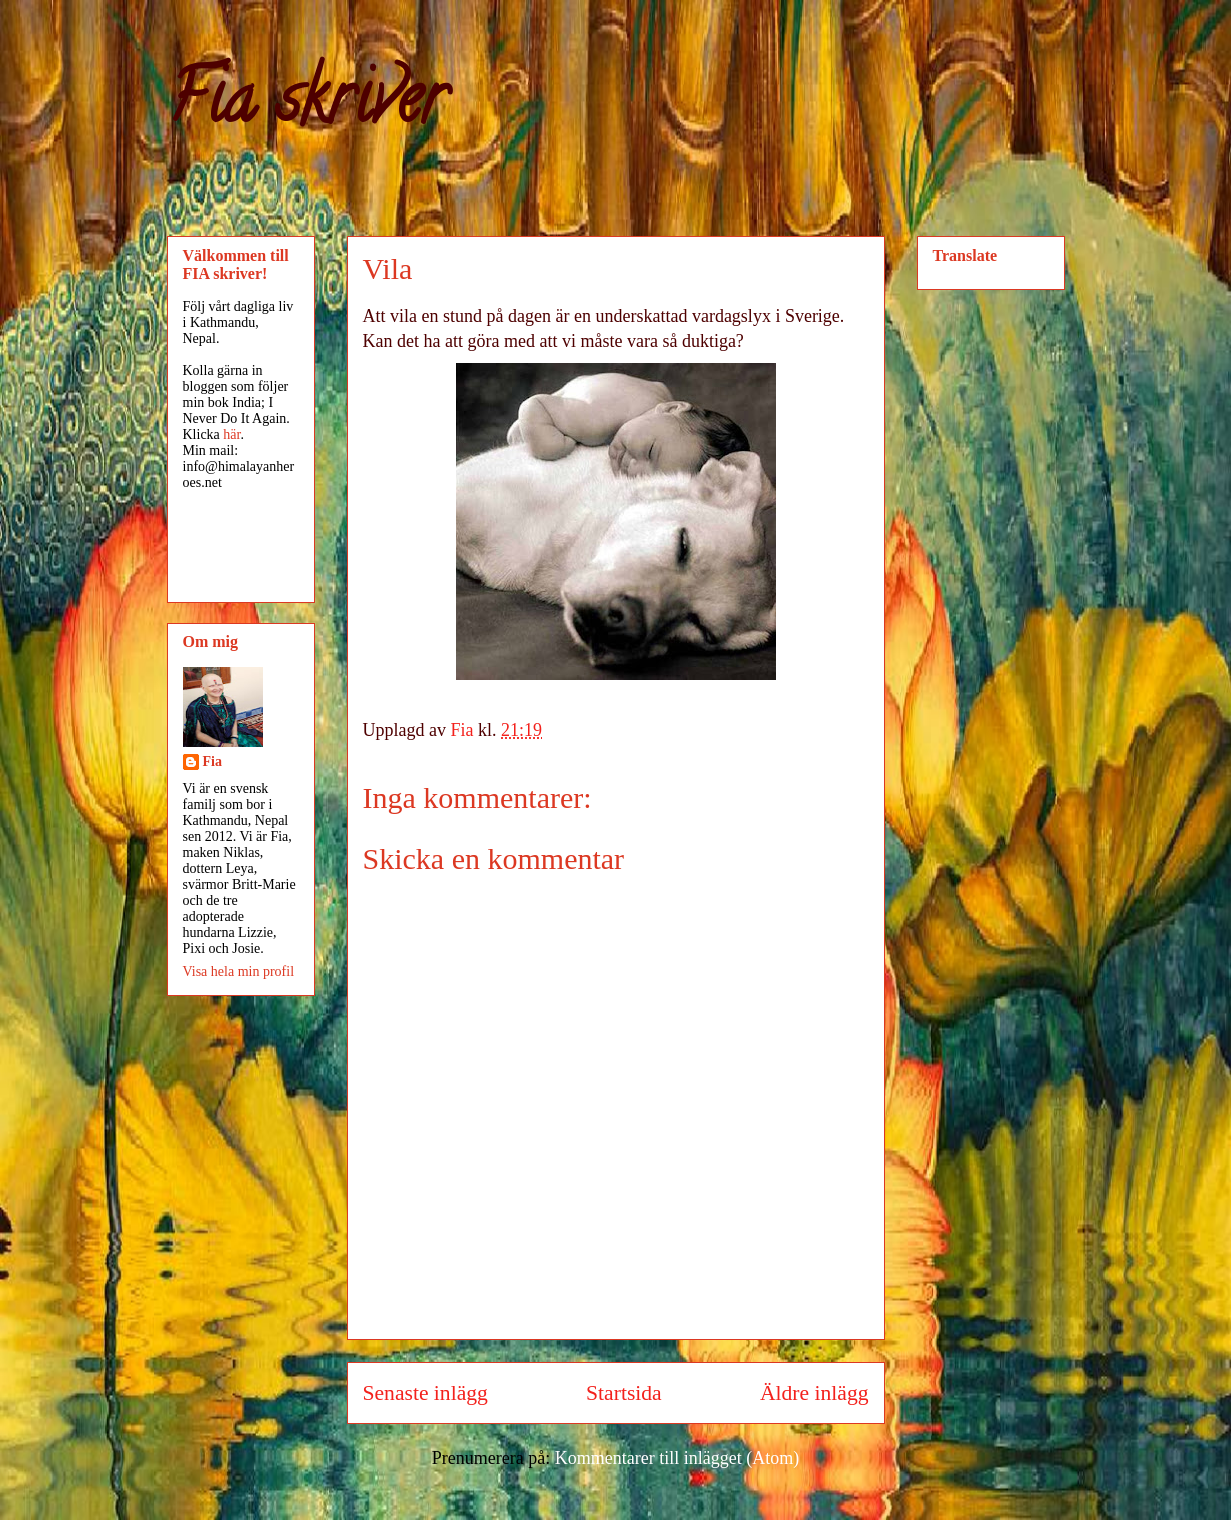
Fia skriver (306, 106)
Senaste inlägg (425, 1393)
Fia (212, 761)
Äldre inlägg (814, 1393)
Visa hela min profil (239, 971)
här (231, 434)
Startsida (624, 1393)
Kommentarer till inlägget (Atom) (677, 1458)
